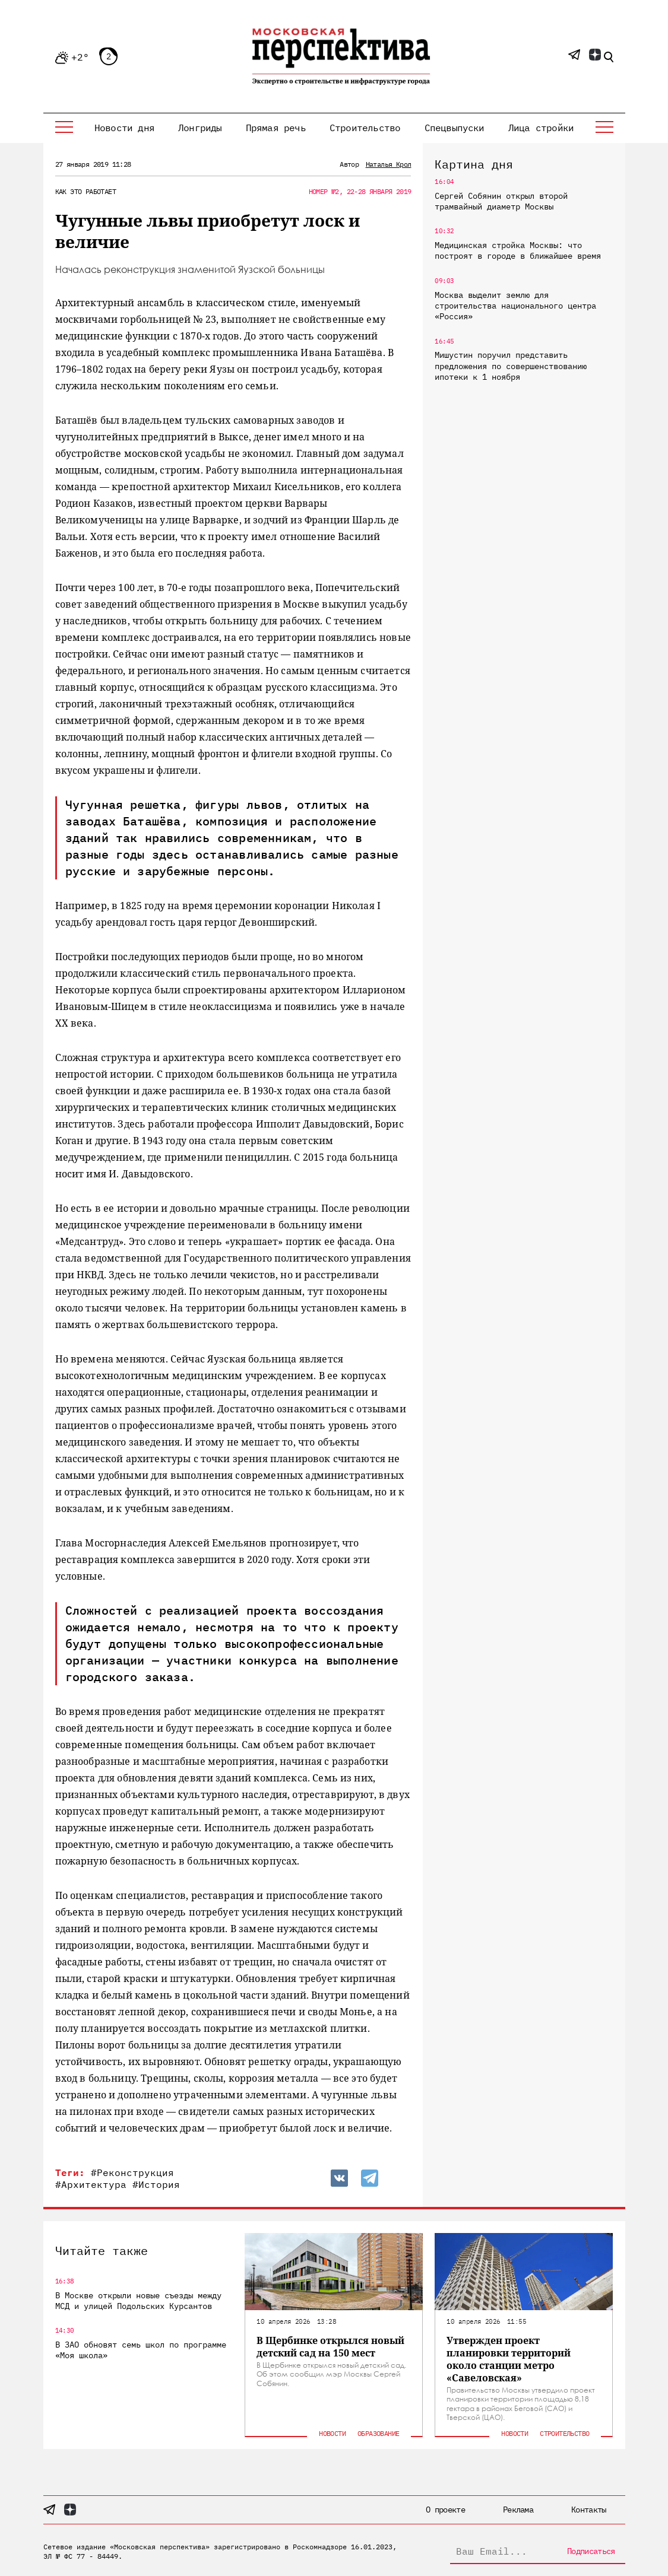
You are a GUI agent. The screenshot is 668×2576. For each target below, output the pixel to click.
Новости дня (124, 128)
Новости (332, 2433)
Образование (378, 2433)
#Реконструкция (132, 2172)
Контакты (588, 2509)
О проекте (445, 2509)
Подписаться (591, 2551)
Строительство (365, 128)
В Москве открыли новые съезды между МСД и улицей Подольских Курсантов (138, 2300)
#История (156, 2184)
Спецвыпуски (455, 128)
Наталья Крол (388, 164)
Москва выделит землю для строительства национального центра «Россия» (515, 306)
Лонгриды (200, 128)
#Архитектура (90, 2184)
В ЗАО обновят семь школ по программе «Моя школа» (140, 2350)
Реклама (518, 2509)
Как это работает (85, 191)
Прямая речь (276, 128)
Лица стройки (541, 128)
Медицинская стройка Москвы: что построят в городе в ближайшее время (518, 250)
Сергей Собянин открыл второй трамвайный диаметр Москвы (501, 201)
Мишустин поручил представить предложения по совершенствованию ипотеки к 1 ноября (511, 366)
